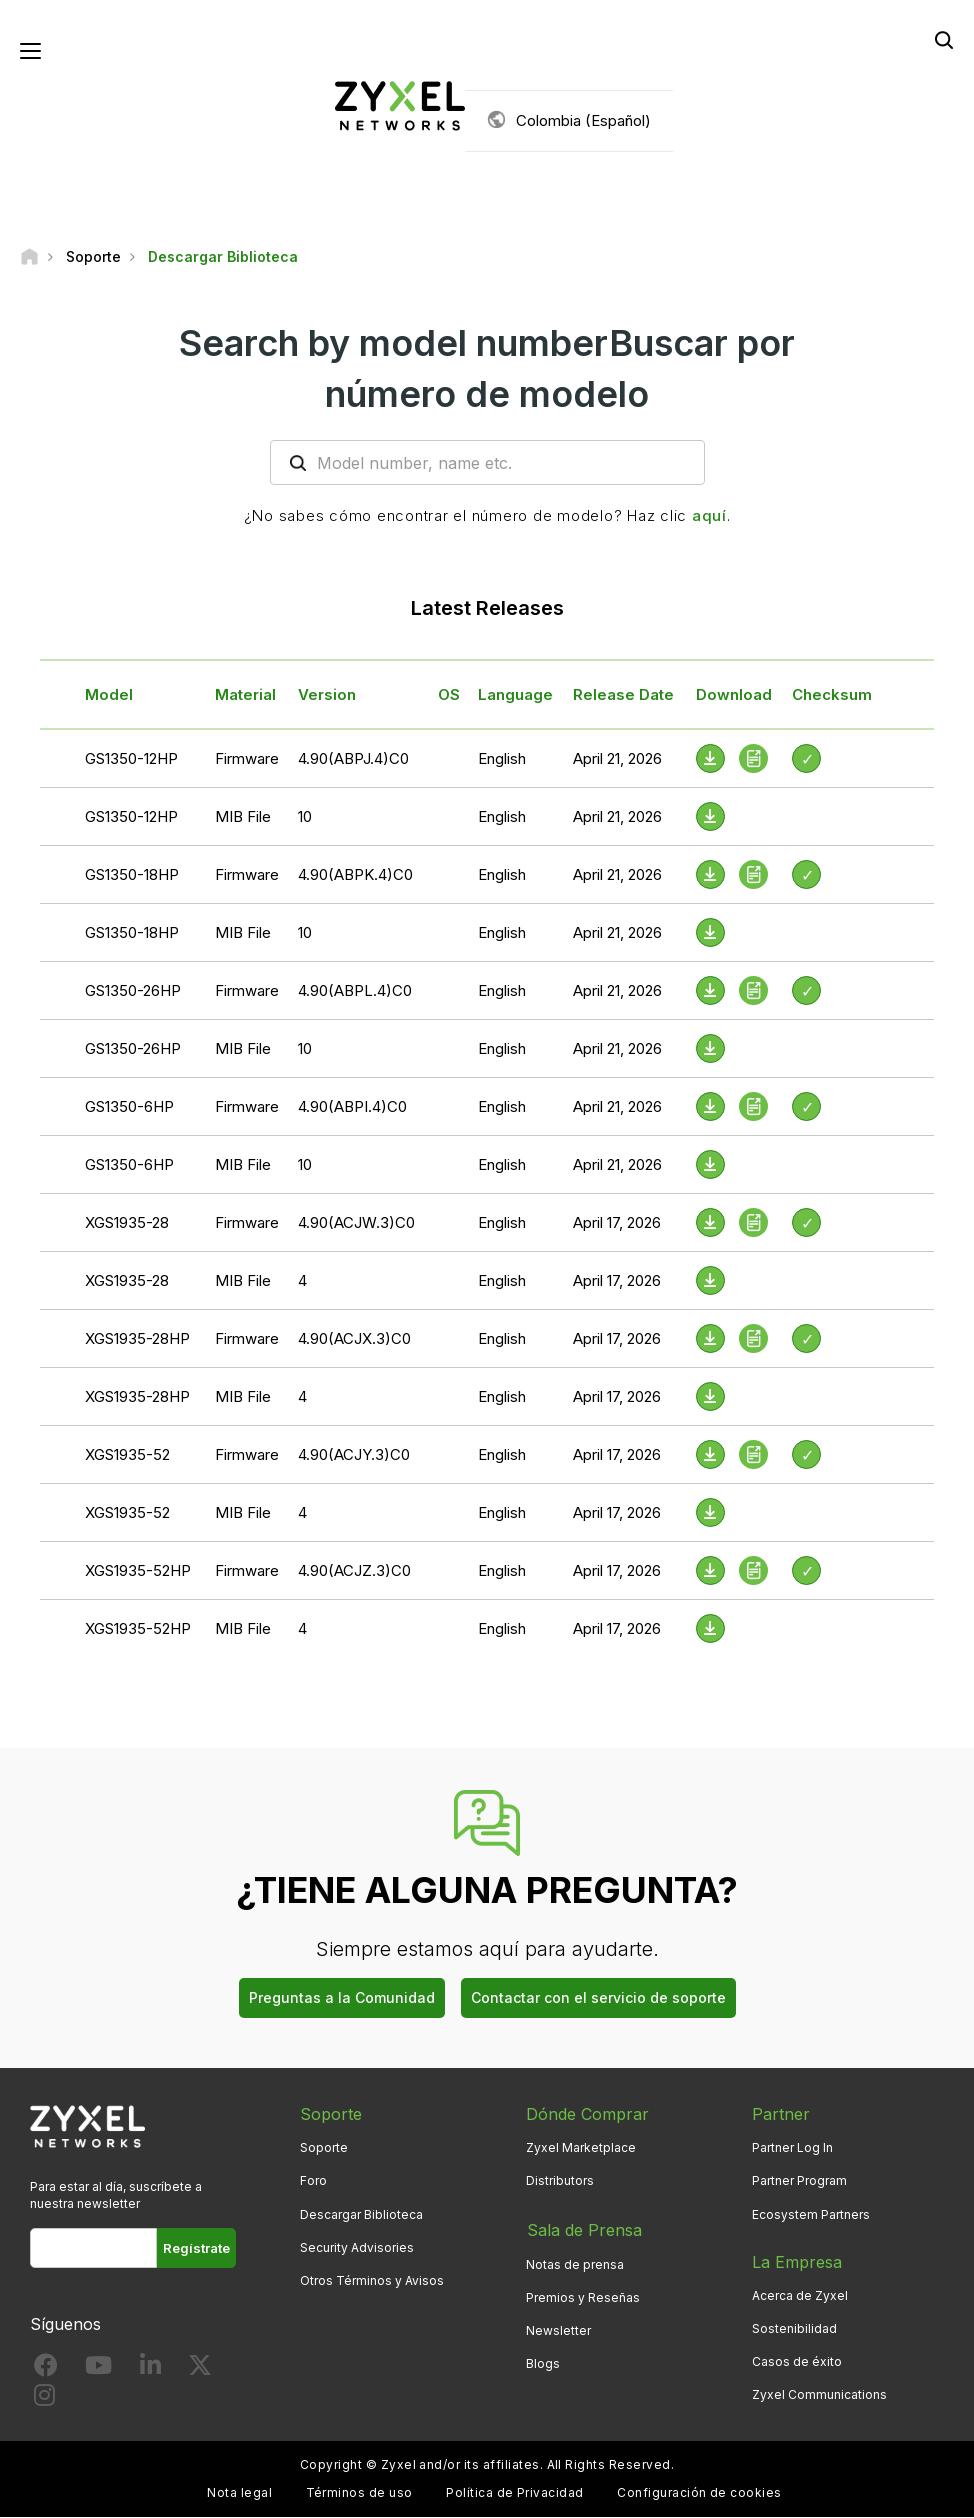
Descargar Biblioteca (361, 2214)
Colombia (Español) (583, 120)
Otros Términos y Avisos (372, 2281)
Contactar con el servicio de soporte (598, 1998)
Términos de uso (359, 2493)
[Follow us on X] (200, 2370)
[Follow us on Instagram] (44, 2399)
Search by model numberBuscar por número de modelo (487, 368)
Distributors (560, 2181)
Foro (313, 2181)
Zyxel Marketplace (581, 2148)
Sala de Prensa (583, 2229)
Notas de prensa (575, 2262)
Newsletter (558, 2328)
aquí (709, 516)
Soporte (324, 2148)
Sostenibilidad (794, 2328)
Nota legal (239, 2493)
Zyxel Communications (819, 2395)
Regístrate (196, 2248)
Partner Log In (792, 2148)
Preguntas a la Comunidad (342, 1998)
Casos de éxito (797, 2362)
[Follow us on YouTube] (98, 2370)
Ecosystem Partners (811, 2214)
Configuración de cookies (699, 2493)
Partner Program (799, 2181)
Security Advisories (357, 2247)
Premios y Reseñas (583, 2295)
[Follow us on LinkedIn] (150, 2370)
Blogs (543, 2362)
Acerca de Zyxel (800, 2295)
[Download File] (710, 817)
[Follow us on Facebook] (46, 2370)
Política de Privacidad (515, 2493)
